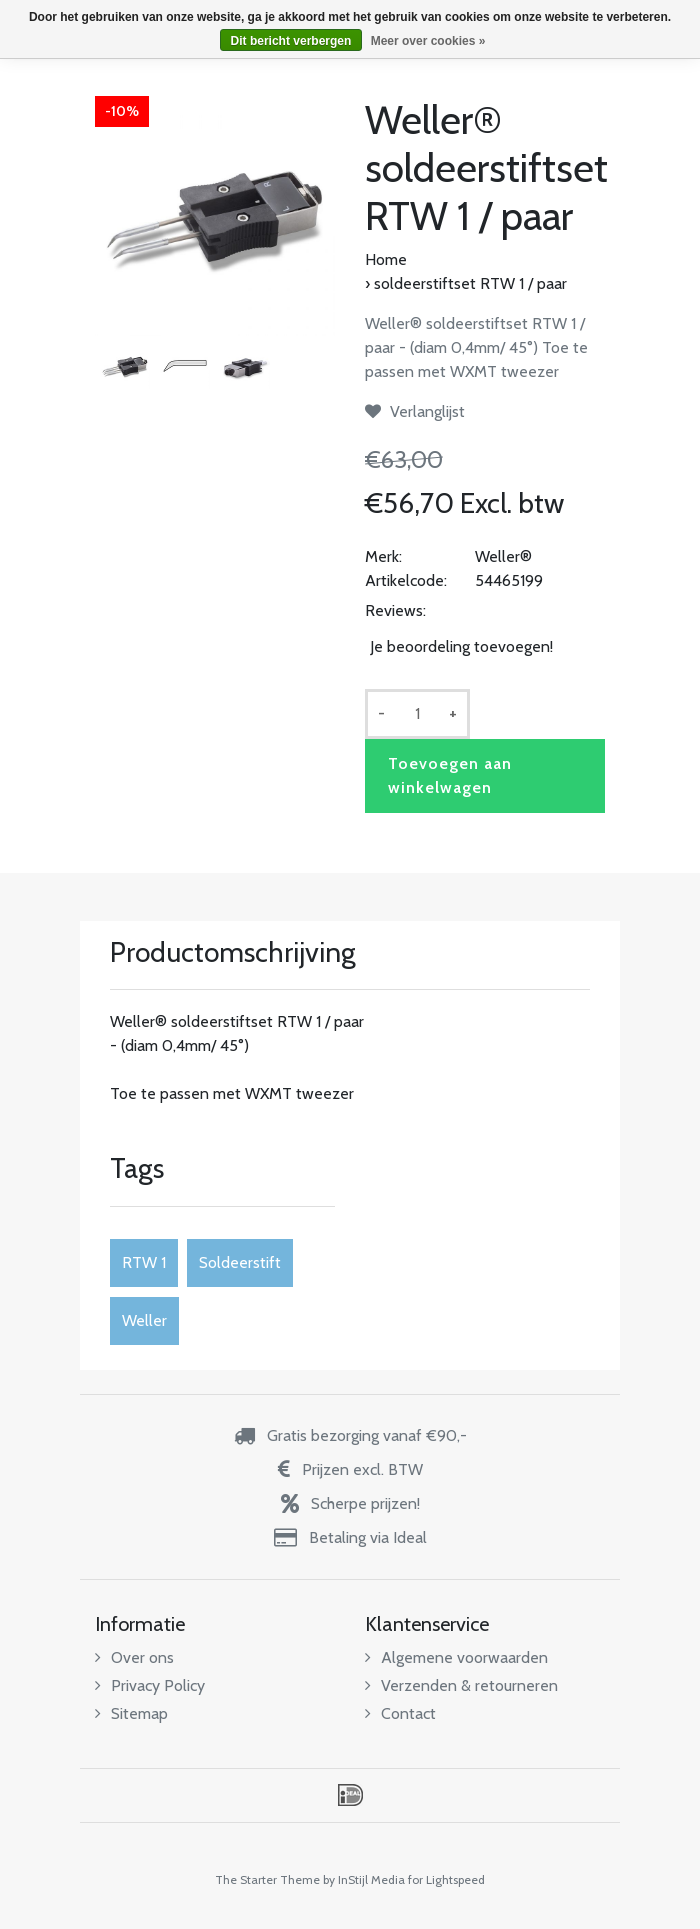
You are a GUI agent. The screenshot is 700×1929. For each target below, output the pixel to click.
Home (386, 259)
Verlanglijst (415, 411)
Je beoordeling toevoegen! (461, 646)
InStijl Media (371, 1879)
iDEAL (350, 1795)
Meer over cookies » (428, 41)
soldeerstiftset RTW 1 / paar (470, 283)
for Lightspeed (446, 1879)
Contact (400, 1713)
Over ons (134, 1657)
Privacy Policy (150, 1685)
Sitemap (131, 1713)
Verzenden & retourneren (461, 1685)
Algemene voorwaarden (456, 1657)
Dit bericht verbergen (291, 41)
